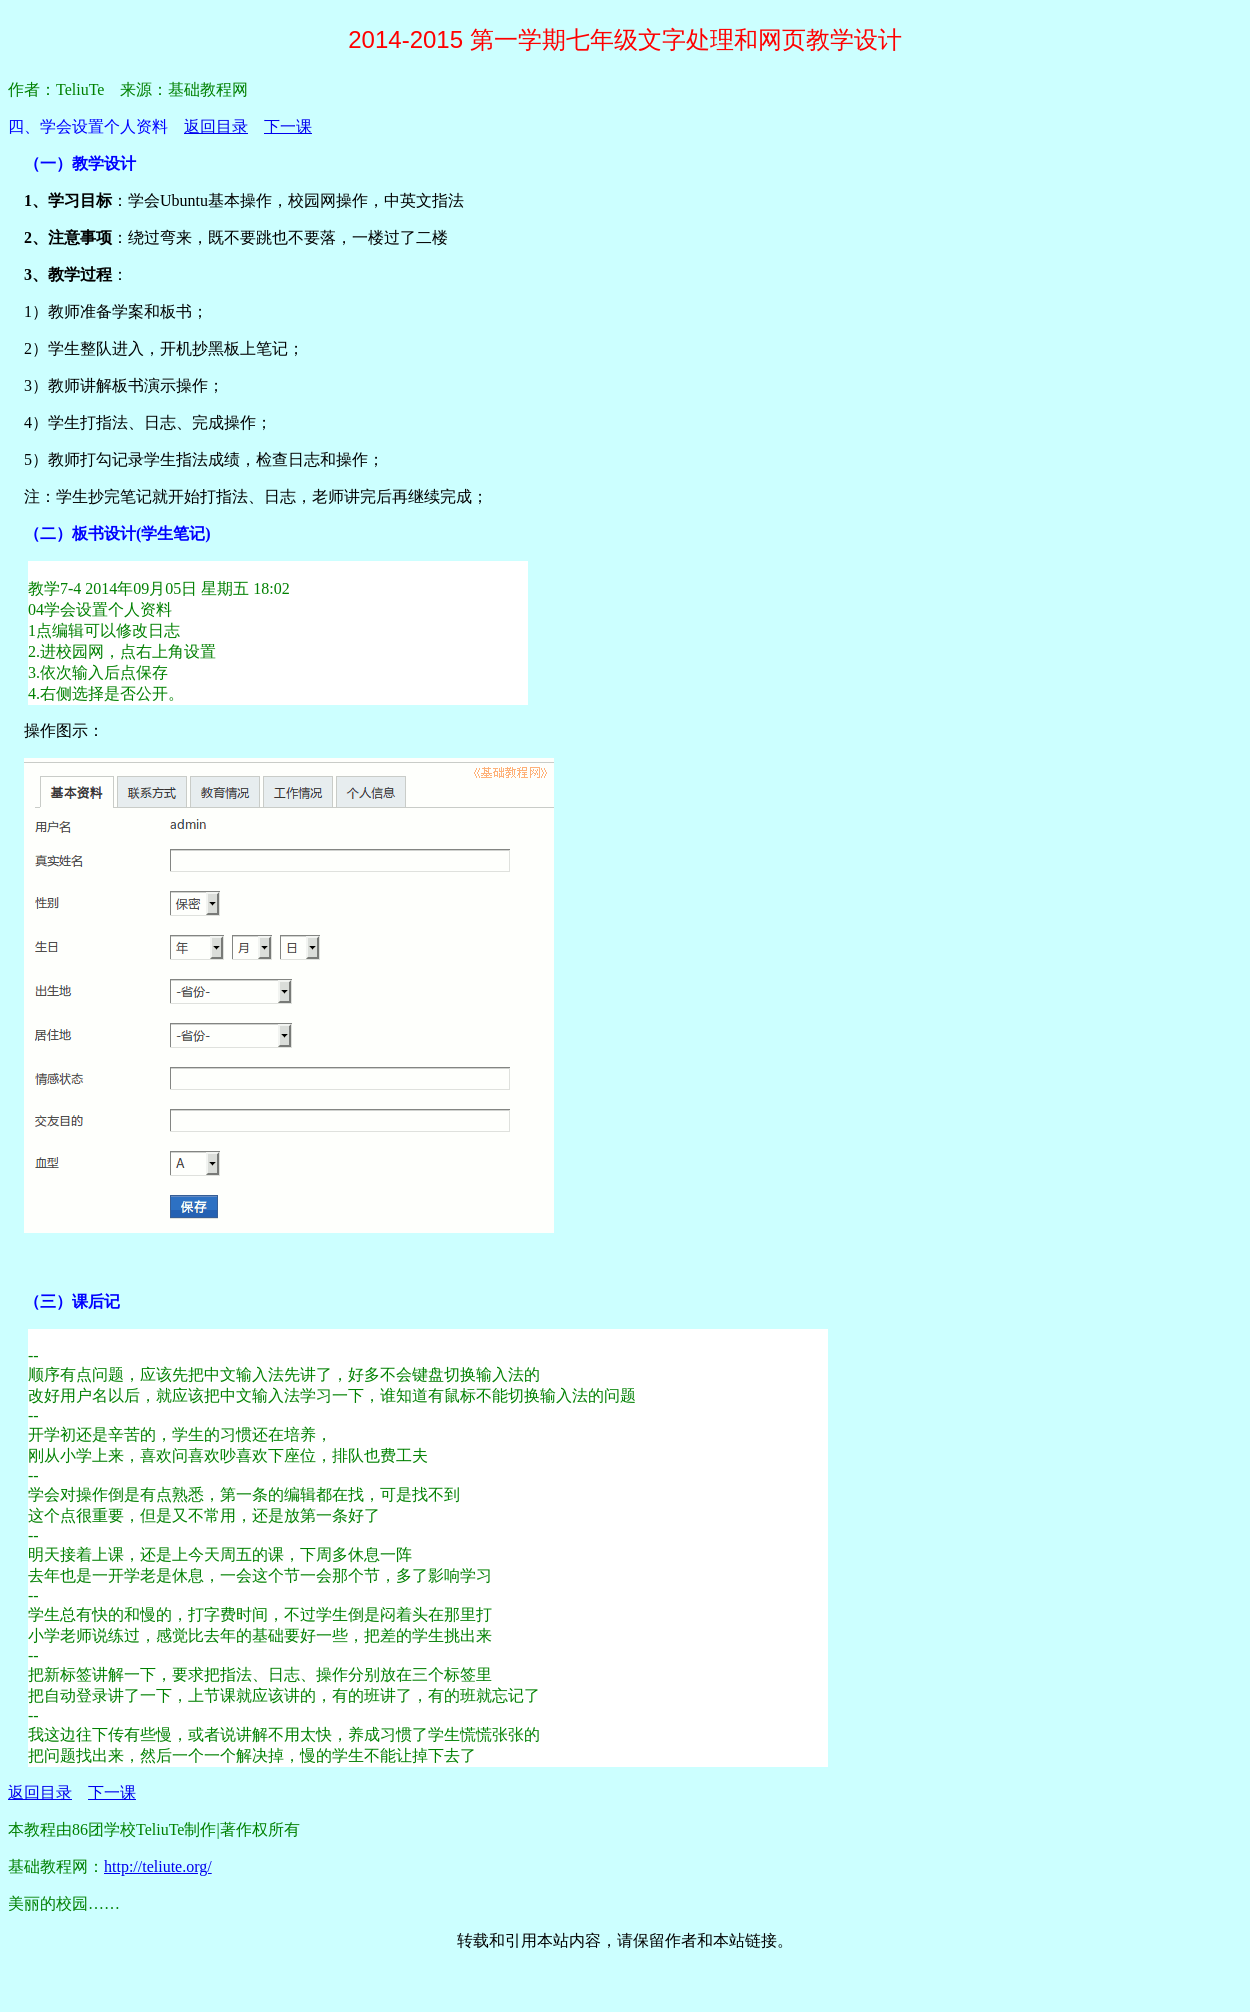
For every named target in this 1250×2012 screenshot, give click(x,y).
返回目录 (216, 126)
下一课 (288, 126)
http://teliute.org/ (158, 1866)
